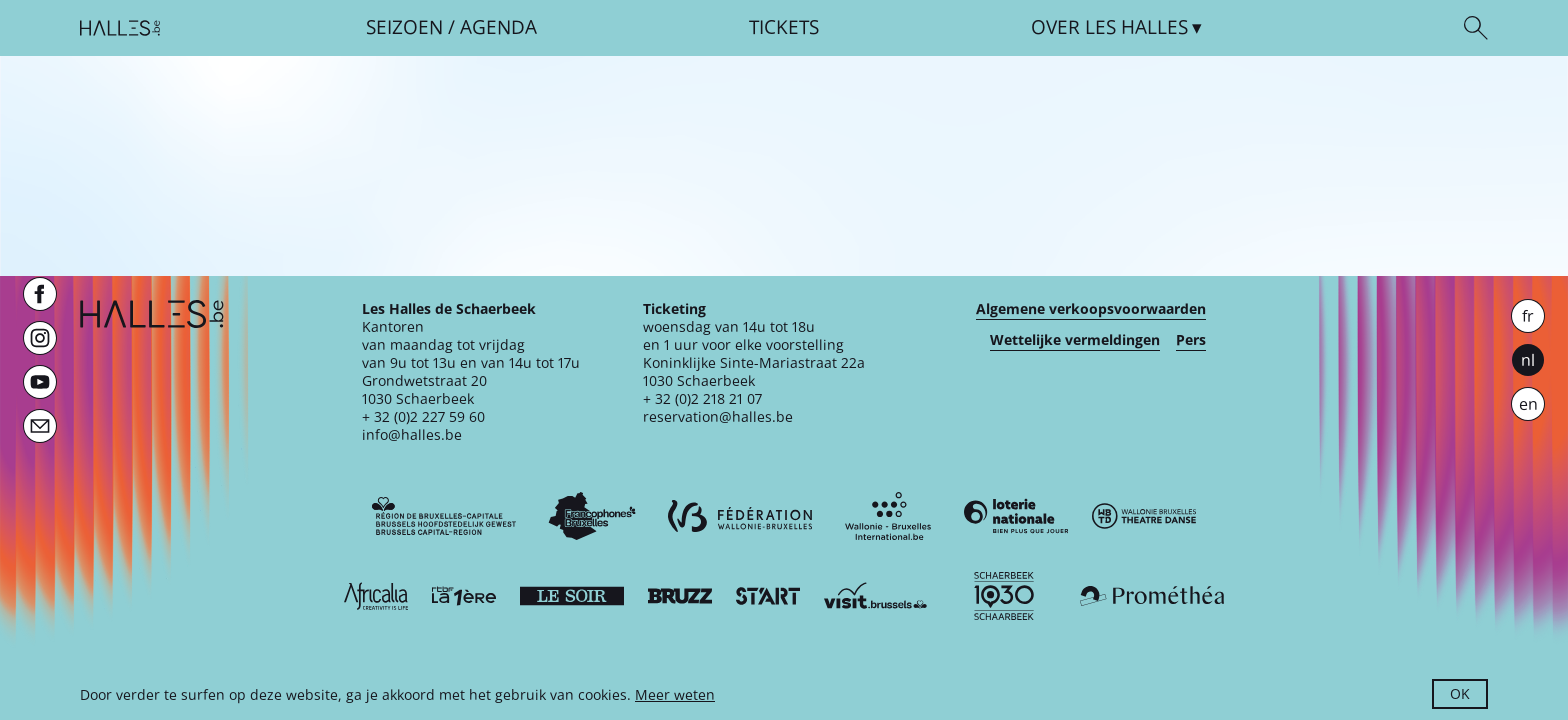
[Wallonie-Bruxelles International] (888, 516)
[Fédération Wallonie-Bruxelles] (740, 516)
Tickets (784, 27)
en (1528, 404)
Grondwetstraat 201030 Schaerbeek (424, 389)
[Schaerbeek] (1004, 596)
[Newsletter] (40, 426)
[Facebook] (40, 294)
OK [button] (1460, 693)
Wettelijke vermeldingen (1075, 340)
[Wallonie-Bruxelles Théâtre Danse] (1144, 516)
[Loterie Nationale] (1016, 516)
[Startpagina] (120, 28)
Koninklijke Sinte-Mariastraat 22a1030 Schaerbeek (754, 371)
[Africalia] (376, 596)
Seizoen (404, 27)
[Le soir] (572, 596)
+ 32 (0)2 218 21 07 (702, 398)
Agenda (498, 27)
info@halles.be (412, 434)
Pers (1191, 340)
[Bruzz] (680, 596)
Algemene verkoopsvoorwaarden (1091, 309)
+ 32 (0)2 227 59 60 (423, 416)
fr (1528, 316)
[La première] (464, 596)
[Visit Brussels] (876, 596)
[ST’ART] (768, 596)
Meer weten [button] (675, 694)
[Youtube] (40, 382)
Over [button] (1109, 27)
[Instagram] (40, 338)
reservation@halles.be (718, 416)
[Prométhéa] (1152, 596)
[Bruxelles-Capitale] (444, 516)
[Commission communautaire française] (592, 516)
